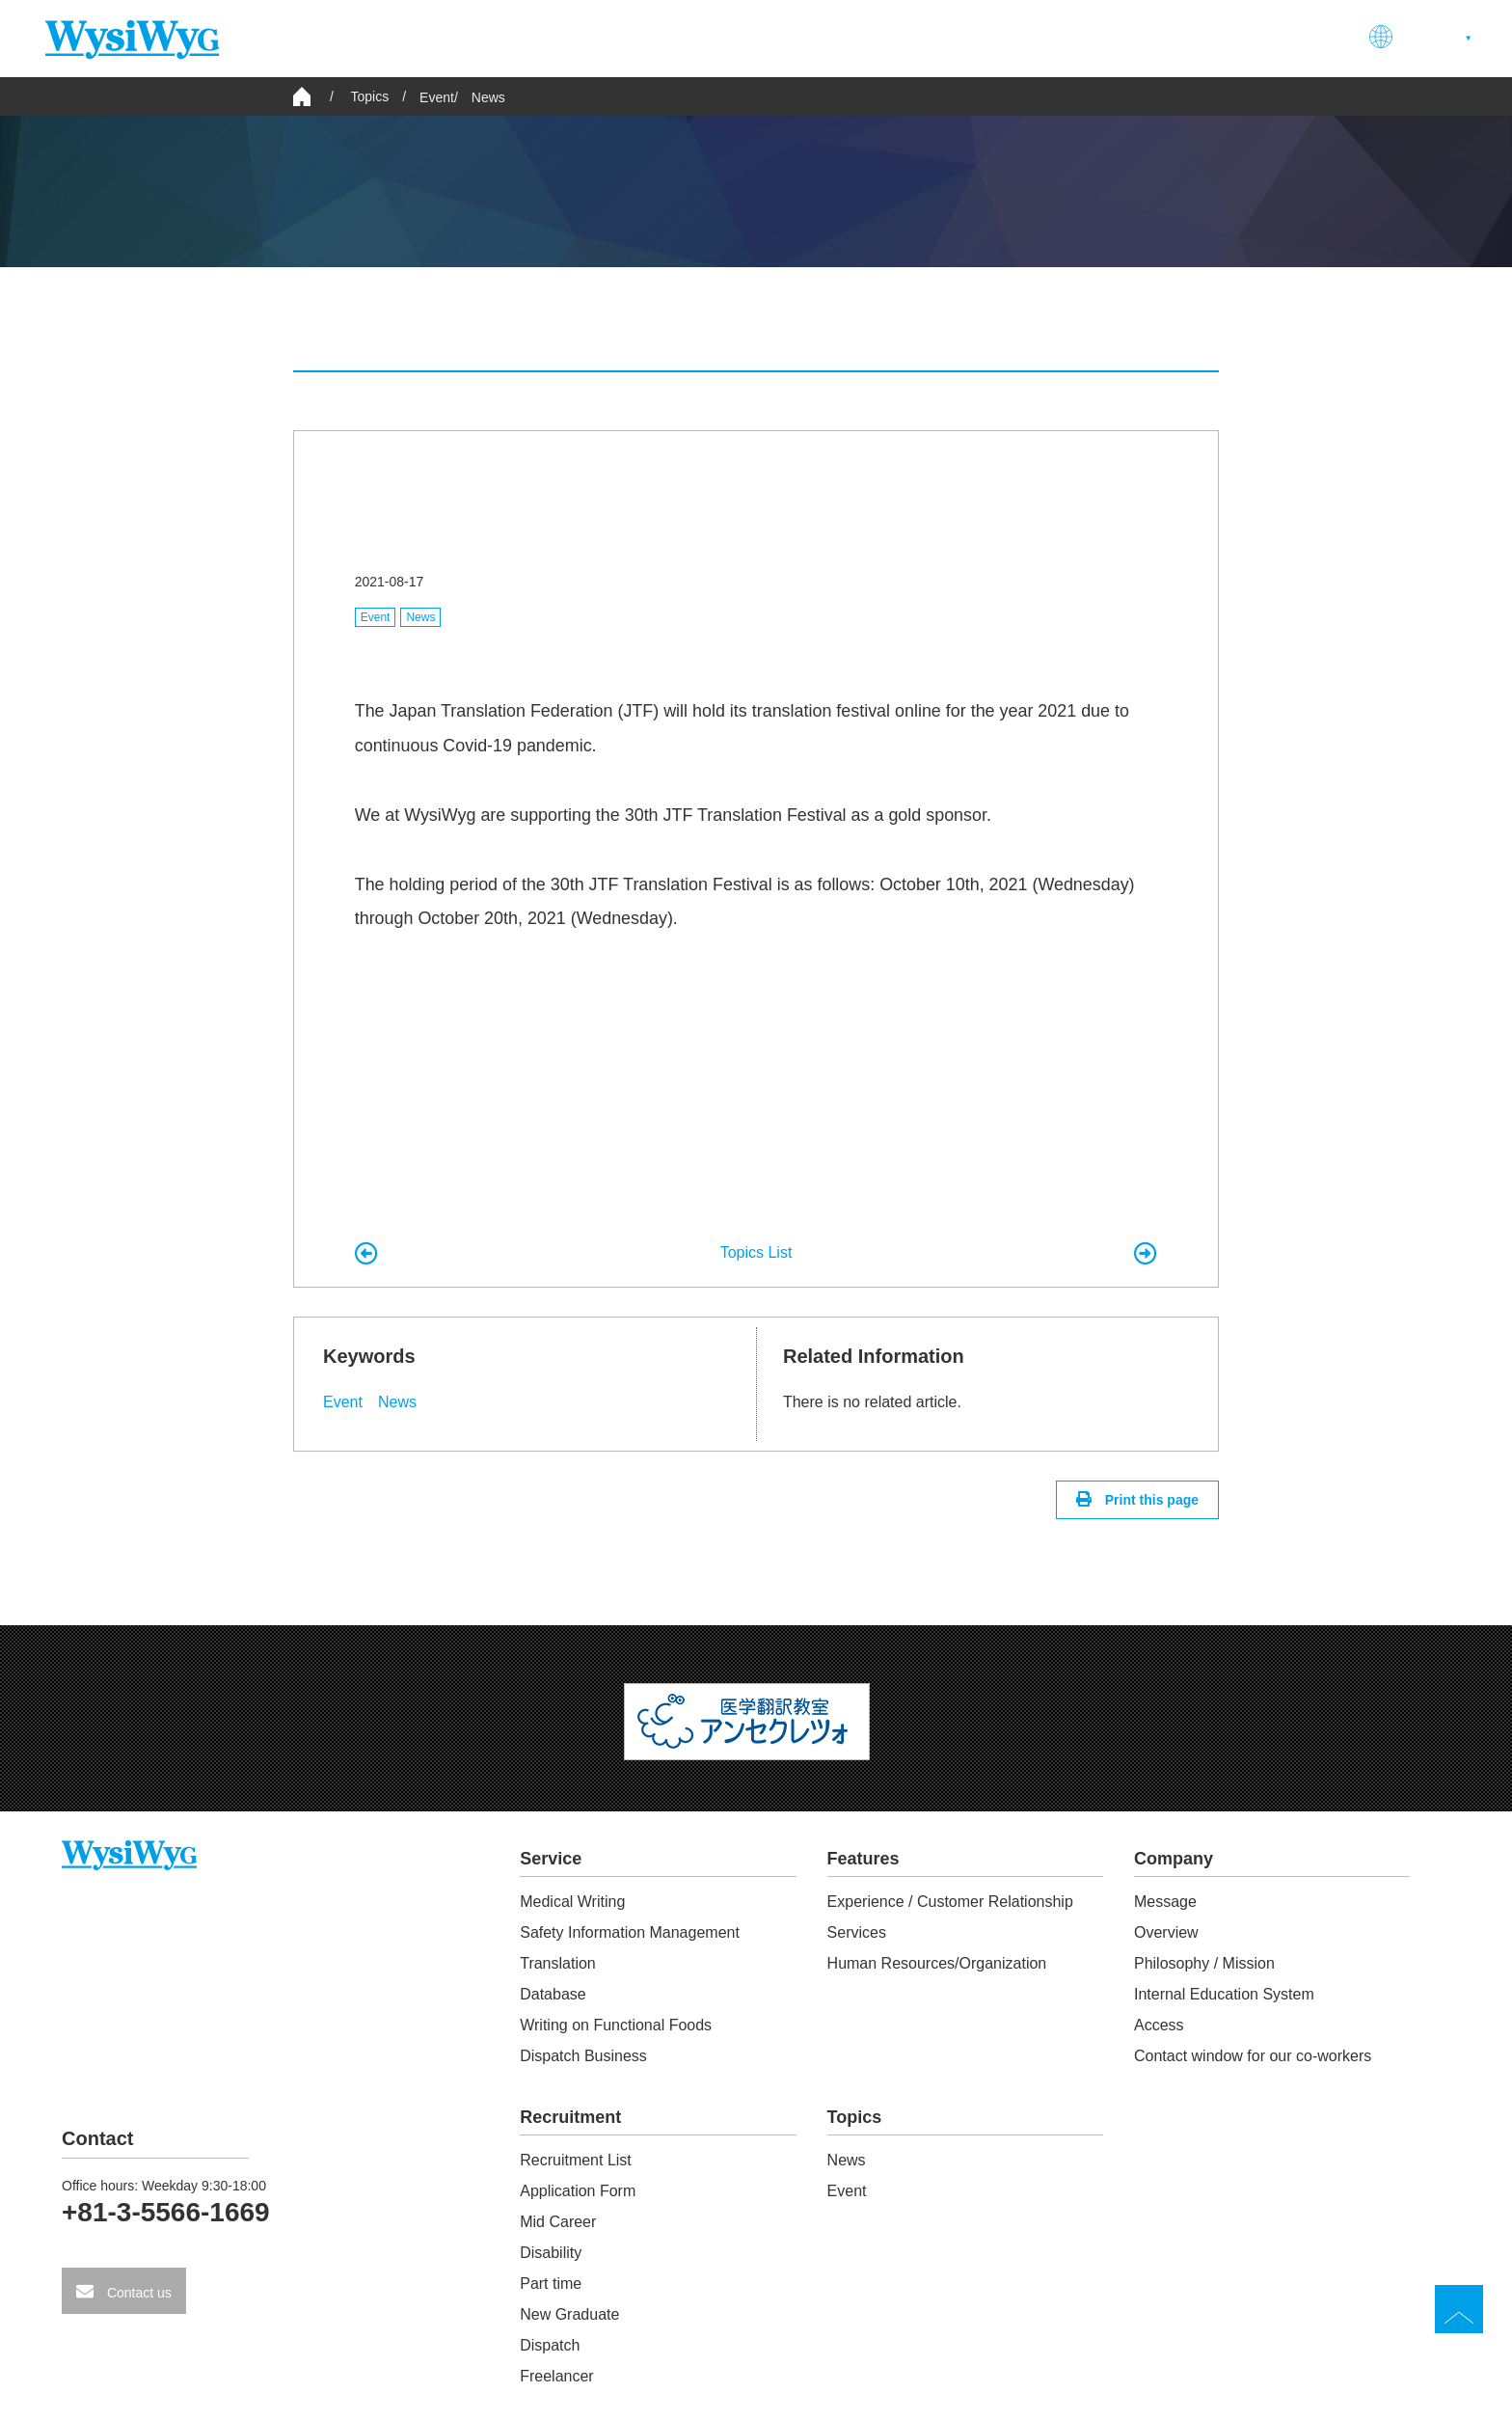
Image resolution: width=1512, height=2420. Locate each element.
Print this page (1150, 1500)
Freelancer (556, 2376)
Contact (1303, 36)
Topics (854, 2117)
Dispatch (550, 2345)
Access (1159, 2025)
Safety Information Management (630, 1932)
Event (436, 97)
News (488, 97)
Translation (558, 1963)
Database (553, 1994)
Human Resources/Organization (937, 1963)
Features (959, 36)
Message (1165, 1901)
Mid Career (558, 2222)
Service (856, 36)
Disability (550, 2252)
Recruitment (1188, 36)
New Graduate (569, 2314)
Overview (1166, 1932)
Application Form (577, 2191)
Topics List (756, 1252)
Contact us (137, 2292)
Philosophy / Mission (1204, 1963)
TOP (1459, 2309)
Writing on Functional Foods (616, 2025)
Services (856, 1932)
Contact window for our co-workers (1252, 2056)
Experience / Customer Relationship (950, 1901)
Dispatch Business (583, 2056)
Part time (550, 2283)
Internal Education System (1224, 1994)
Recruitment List (576, 2160)
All (440, 332)
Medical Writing (572, 1901)
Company (1069, 36)
